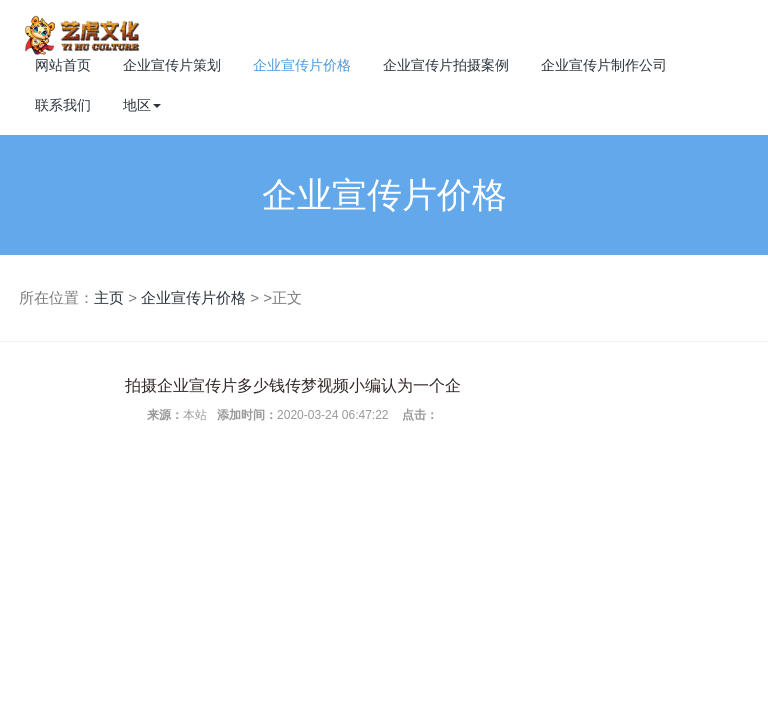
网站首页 (63, 65)
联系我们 (63, 105)
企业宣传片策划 (172, 65)
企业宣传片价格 (302, 65)
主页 (109, 297)
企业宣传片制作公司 (604, 65)
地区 (142, 105)
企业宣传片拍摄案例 (446, 65)
